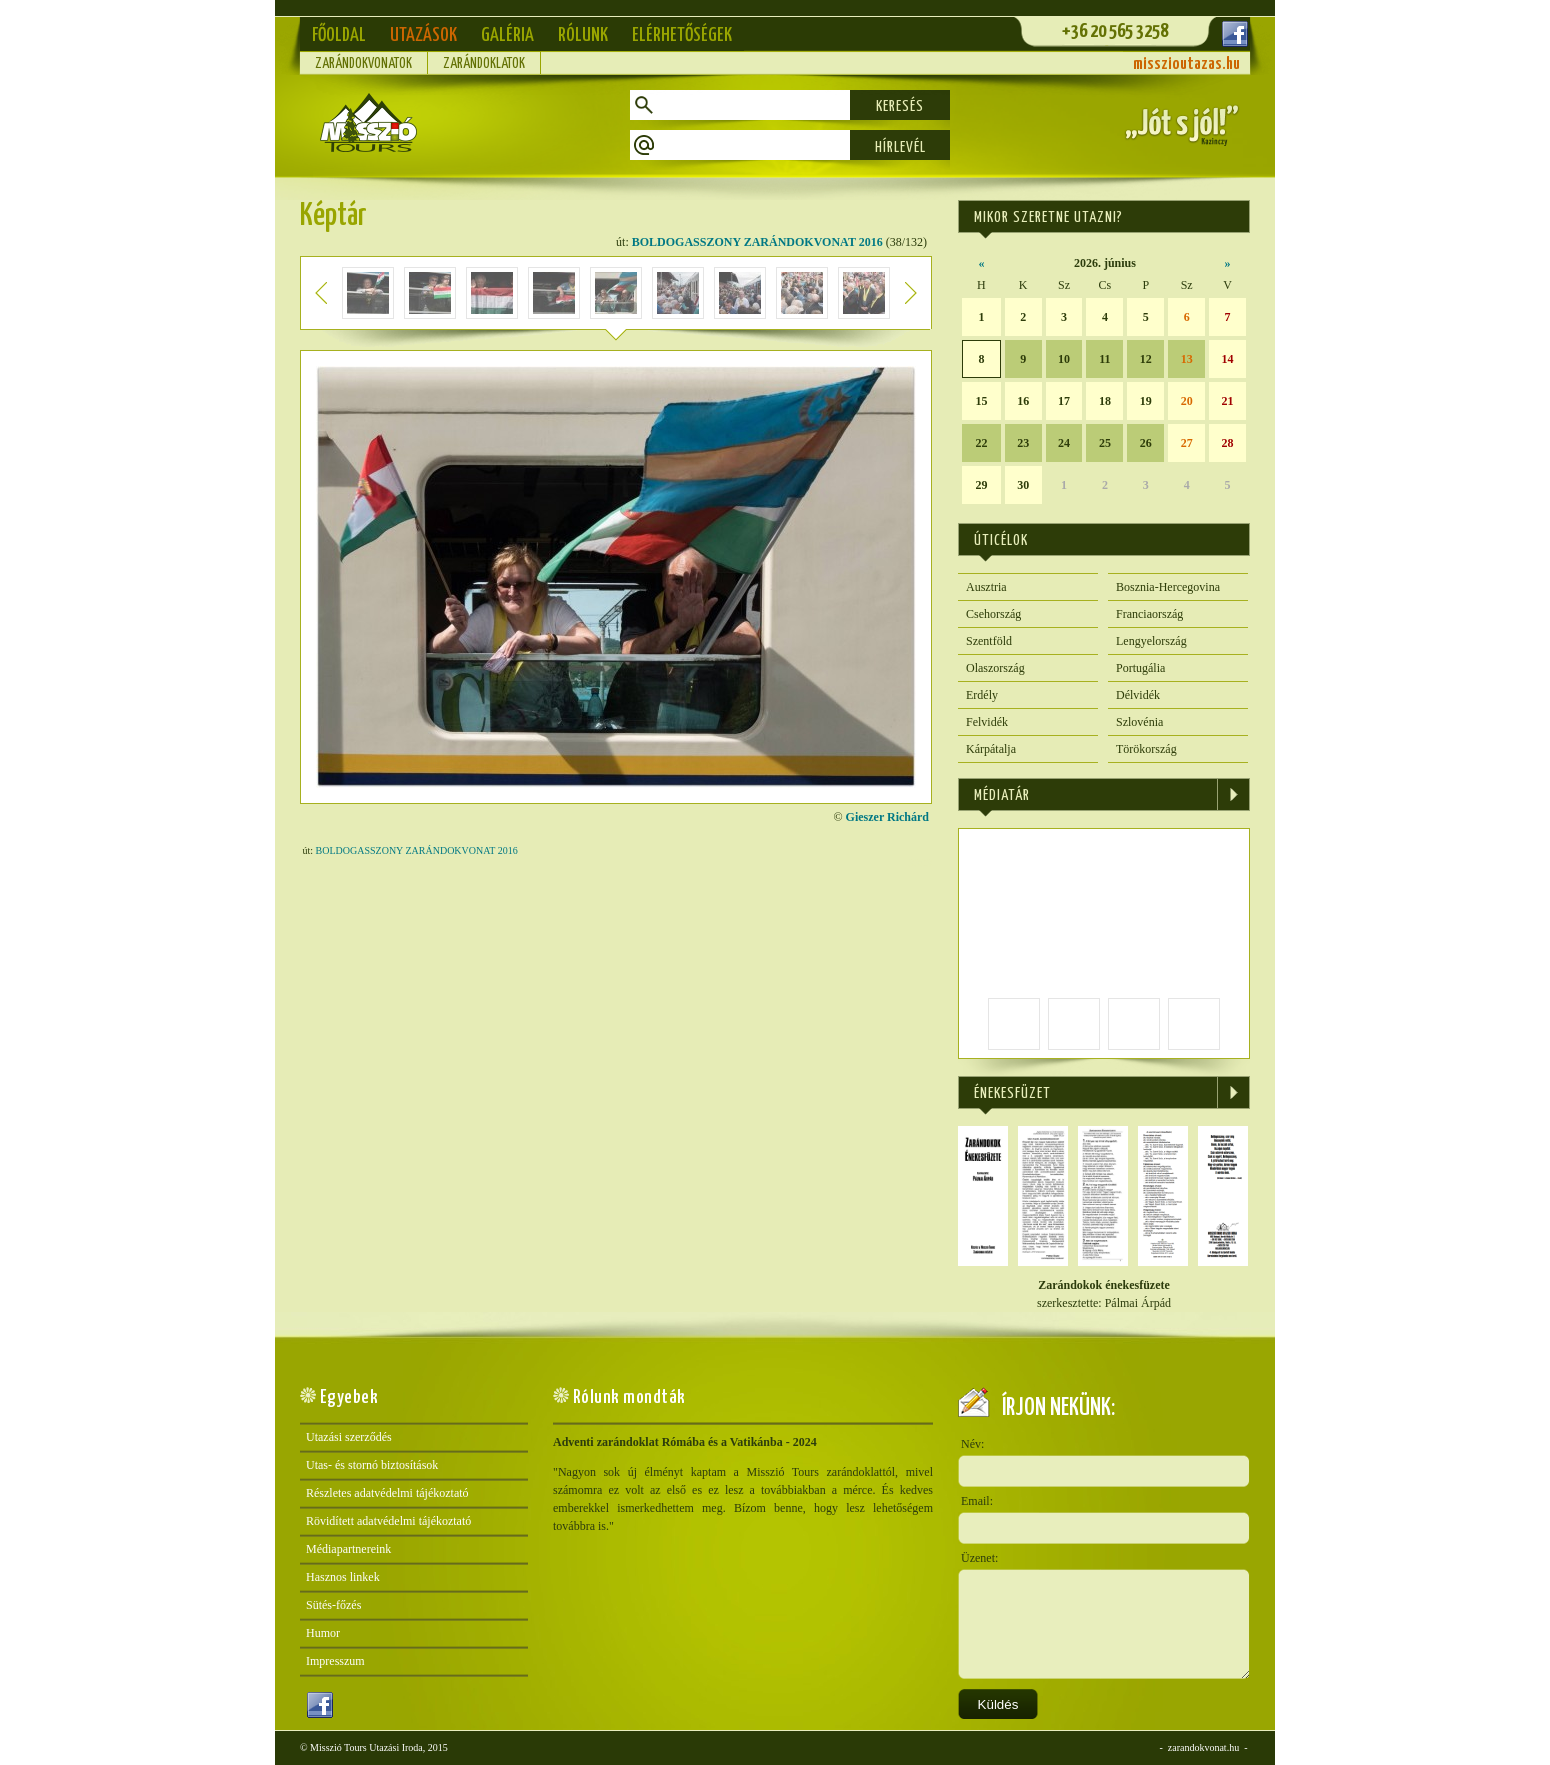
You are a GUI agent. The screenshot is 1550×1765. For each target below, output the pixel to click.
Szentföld (989, 641)
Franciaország (1149, 614)
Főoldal (339, 35)
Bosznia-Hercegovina (1168, 587)
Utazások (423, 35)
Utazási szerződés (349, 1437)
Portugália (1140, 668)
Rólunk (583, 35)
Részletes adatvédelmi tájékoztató (387, 1493)
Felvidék (987, 722)
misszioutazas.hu (1186, 64)
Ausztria (986, 587)
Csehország (993, 614)
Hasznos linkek (343, 1577)
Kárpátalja (991, 749)
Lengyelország (1151, 641)
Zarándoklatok (484, 64)
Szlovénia (1139, 722)
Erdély (982, 695)
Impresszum (335, 1661)
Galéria (507, 35)
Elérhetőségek (682, 35)
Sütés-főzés (333, 1605)
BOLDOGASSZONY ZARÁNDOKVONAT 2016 (757, 242)
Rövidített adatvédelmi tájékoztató (388, 1521)
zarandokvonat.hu (1203, 1747)
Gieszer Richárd (887, 817)
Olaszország (995, 668)
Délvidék (1138, 695)
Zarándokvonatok (363, 64)
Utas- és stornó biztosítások (372, 1465)
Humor (323, 1633)
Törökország (1146, 749)
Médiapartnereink (348, 1549)
